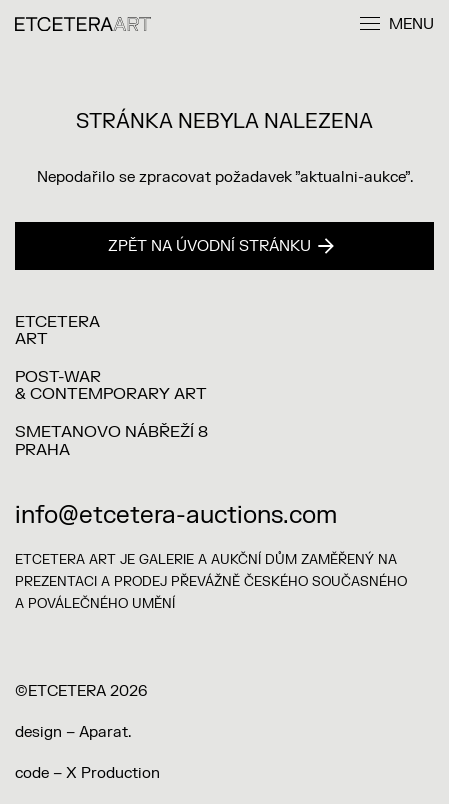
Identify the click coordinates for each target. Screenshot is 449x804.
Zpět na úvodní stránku (221, 246)
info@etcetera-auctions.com (176, 515)
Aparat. (105, 732)
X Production (113, 773)
